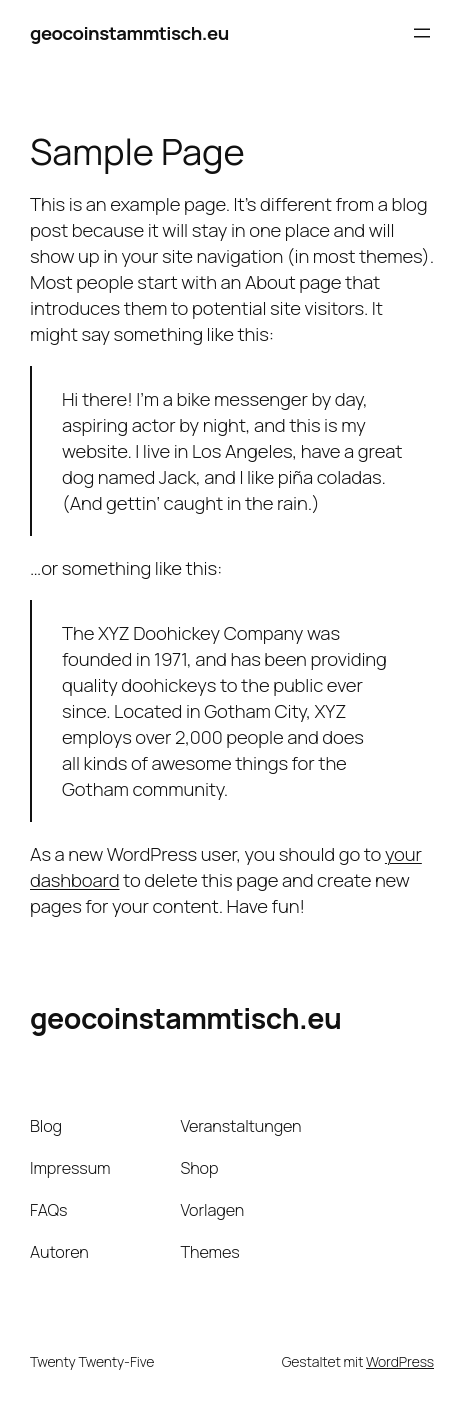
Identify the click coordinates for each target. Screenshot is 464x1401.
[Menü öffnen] (422, 33)
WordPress (400, 1361)
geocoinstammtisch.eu (129, 33)
